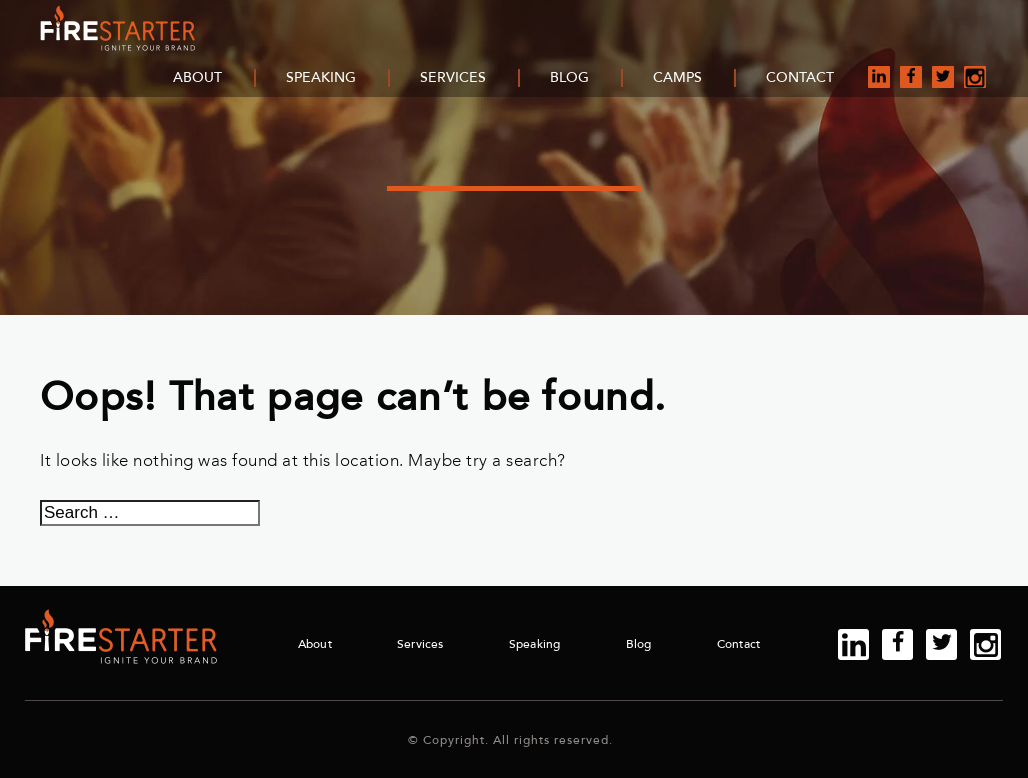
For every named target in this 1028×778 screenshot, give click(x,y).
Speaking (321, 77)
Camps (677, 77)
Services (453, 77)
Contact (800, 77)
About (197, 77)
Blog (569, 77)
